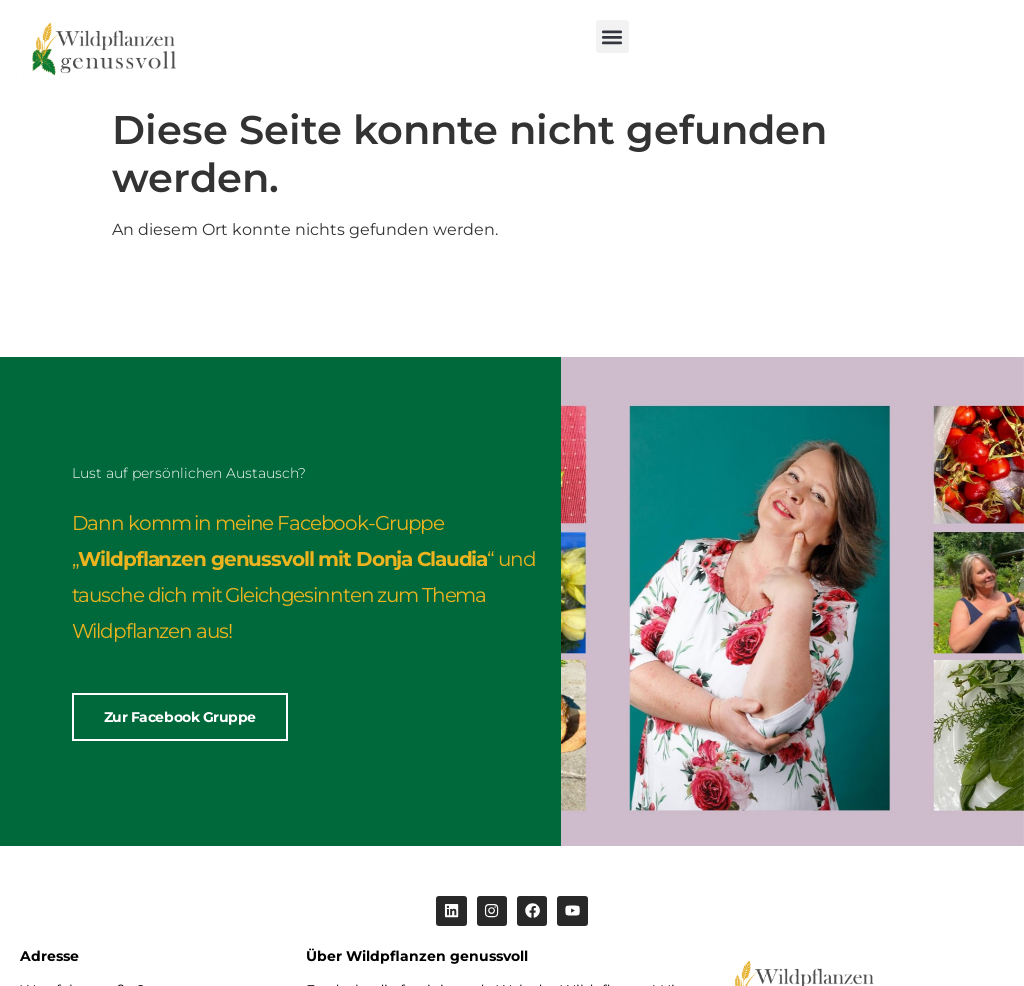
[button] (612, 36)
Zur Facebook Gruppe (180, 719)
